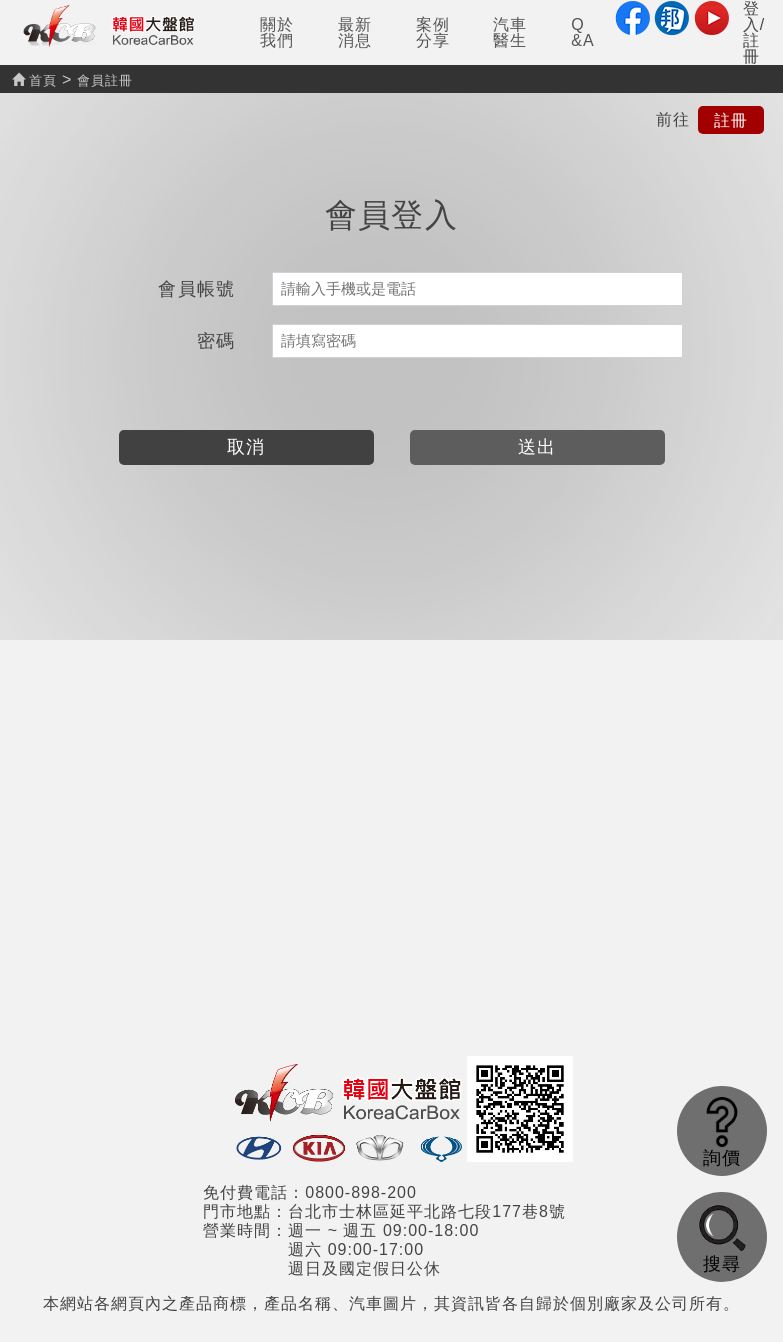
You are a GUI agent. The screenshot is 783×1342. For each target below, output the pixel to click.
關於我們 (277, 32)
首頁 (34, 80)
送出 (537, 447)
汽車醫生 (510, 32)
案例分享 (433, 32)
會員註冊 (105, 80)
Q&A (582, 32)
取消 (246, 447)
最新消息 (355, 32)
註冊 (731, 119)
